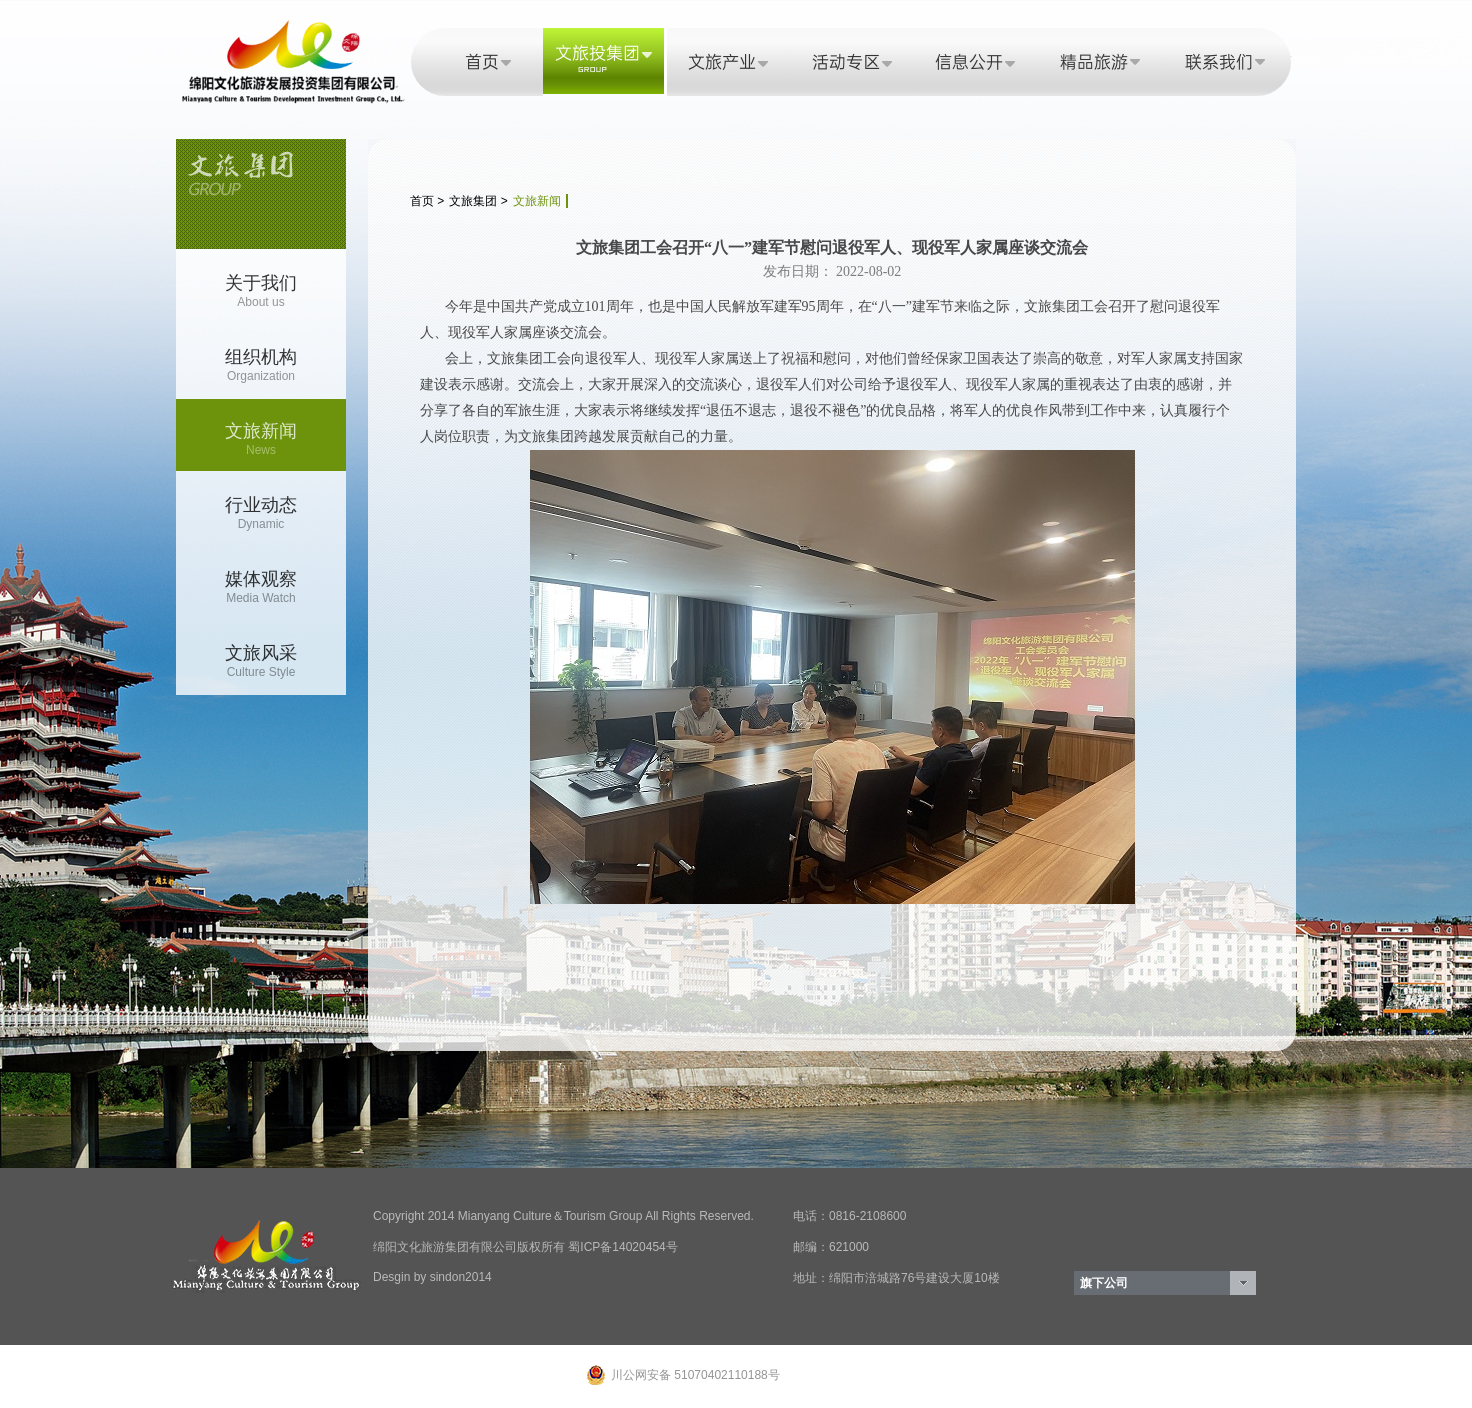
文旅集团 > (478, 201)
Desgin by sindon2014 (432, 1277)
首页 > (427, 201)
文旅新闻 (537, 201)
